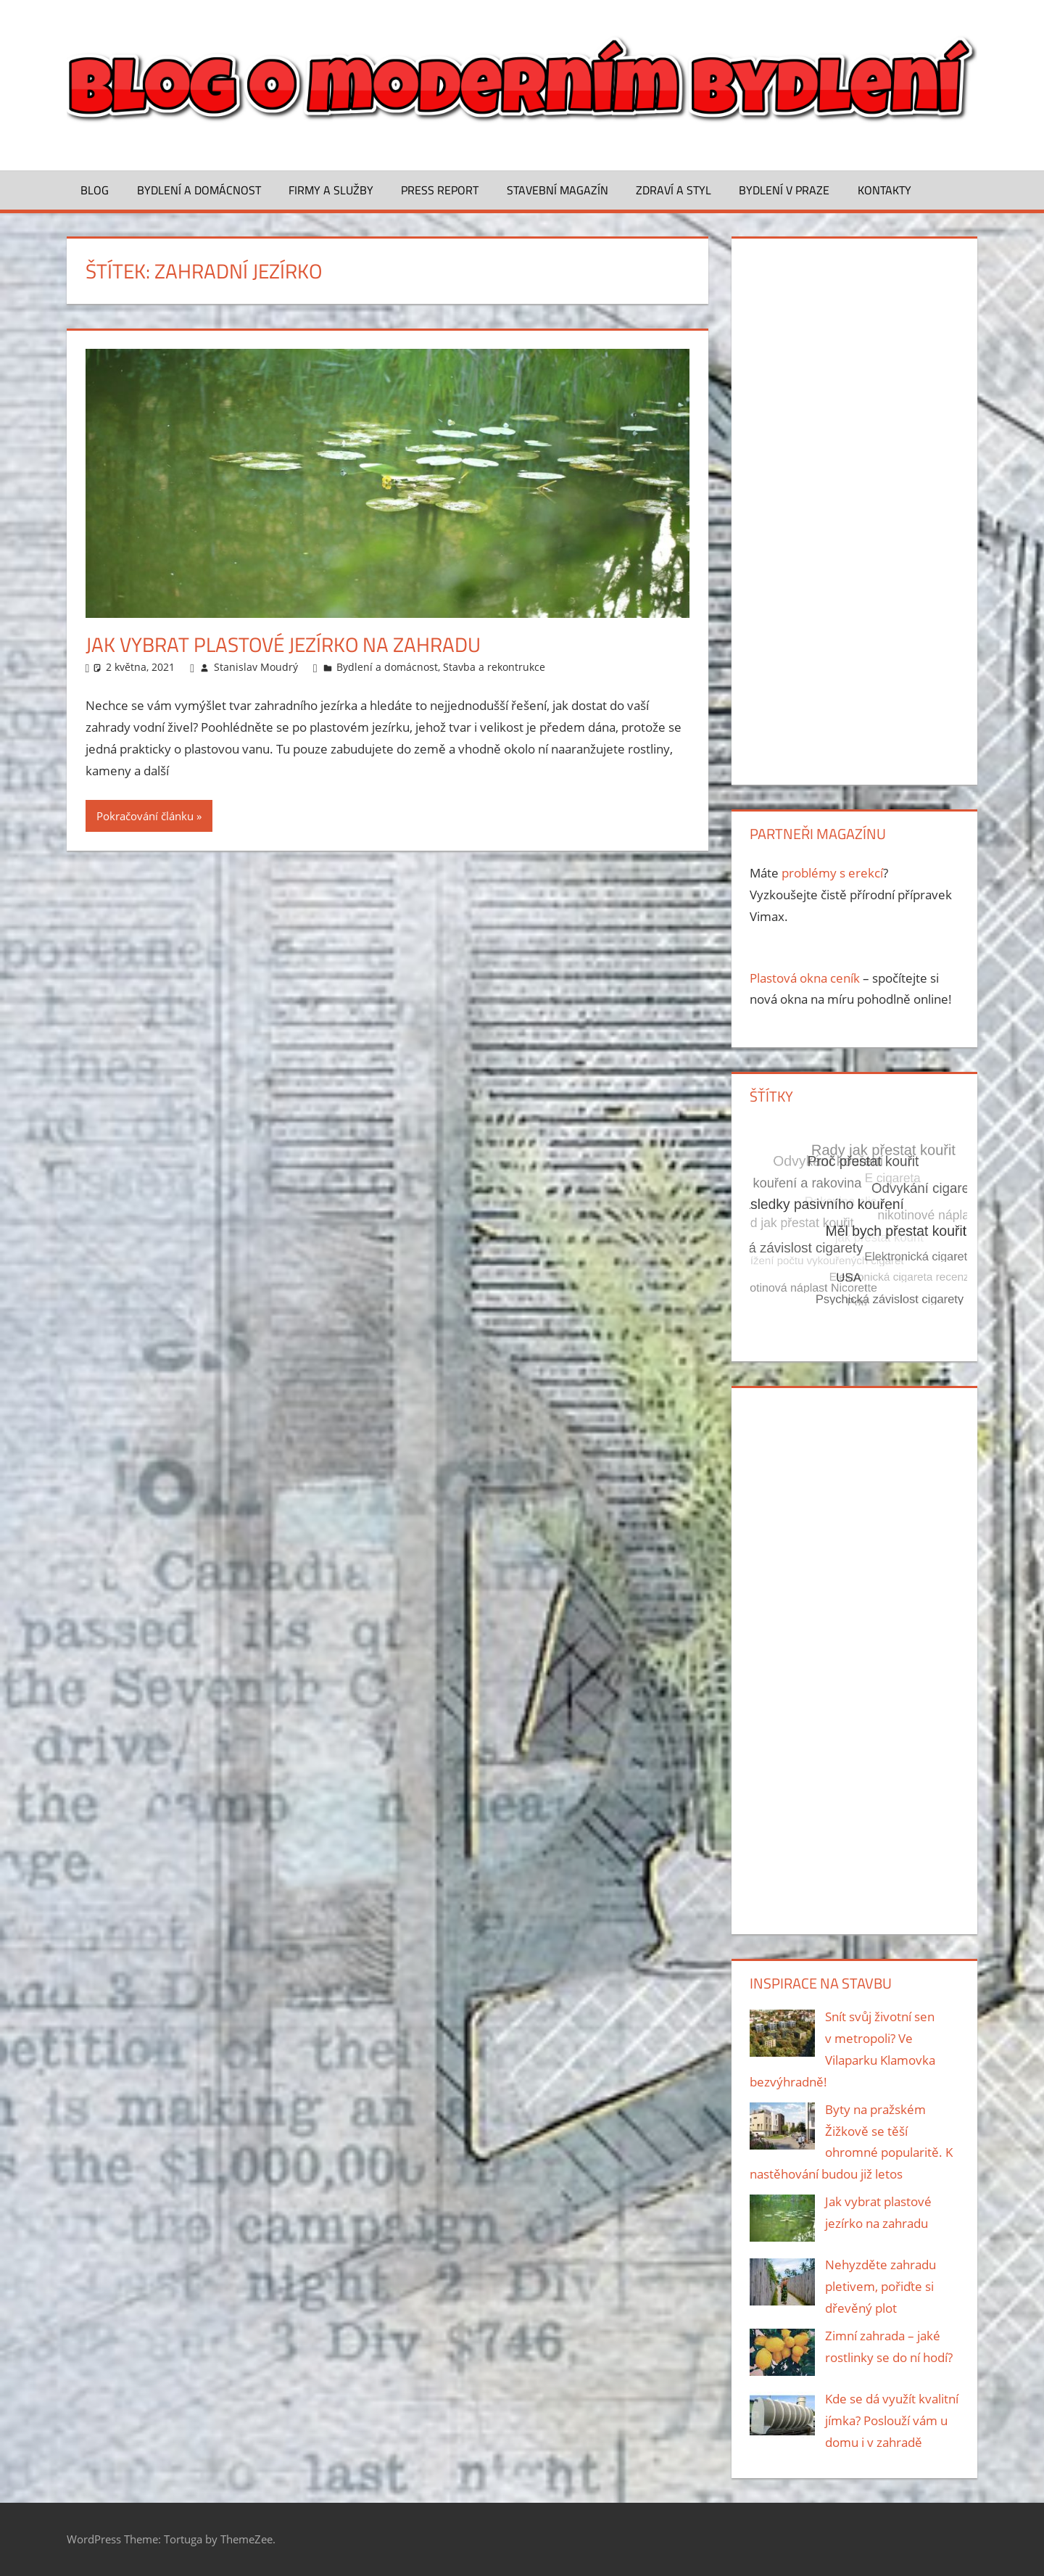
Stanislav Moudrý (256, 667)
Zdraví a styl (673, 190)
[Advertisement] (854, 508)
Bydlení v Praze (784, 190)
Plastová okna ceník (805, 978)
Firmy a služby (331, 190)
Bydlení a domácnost (199, 190)
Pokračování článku (145, 816)
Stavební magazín (557, 190)
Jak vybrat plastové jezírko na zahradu (283, 644)
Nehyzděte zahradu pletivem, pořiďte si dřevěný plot (880, 2286)
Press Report (439, 190)
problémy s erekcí (832, 872)
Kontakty (884, 190)
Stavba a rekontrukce (494, 667)
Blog (94, 190)
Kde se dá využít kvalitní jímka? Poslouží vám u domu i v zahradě (891, 2420)
